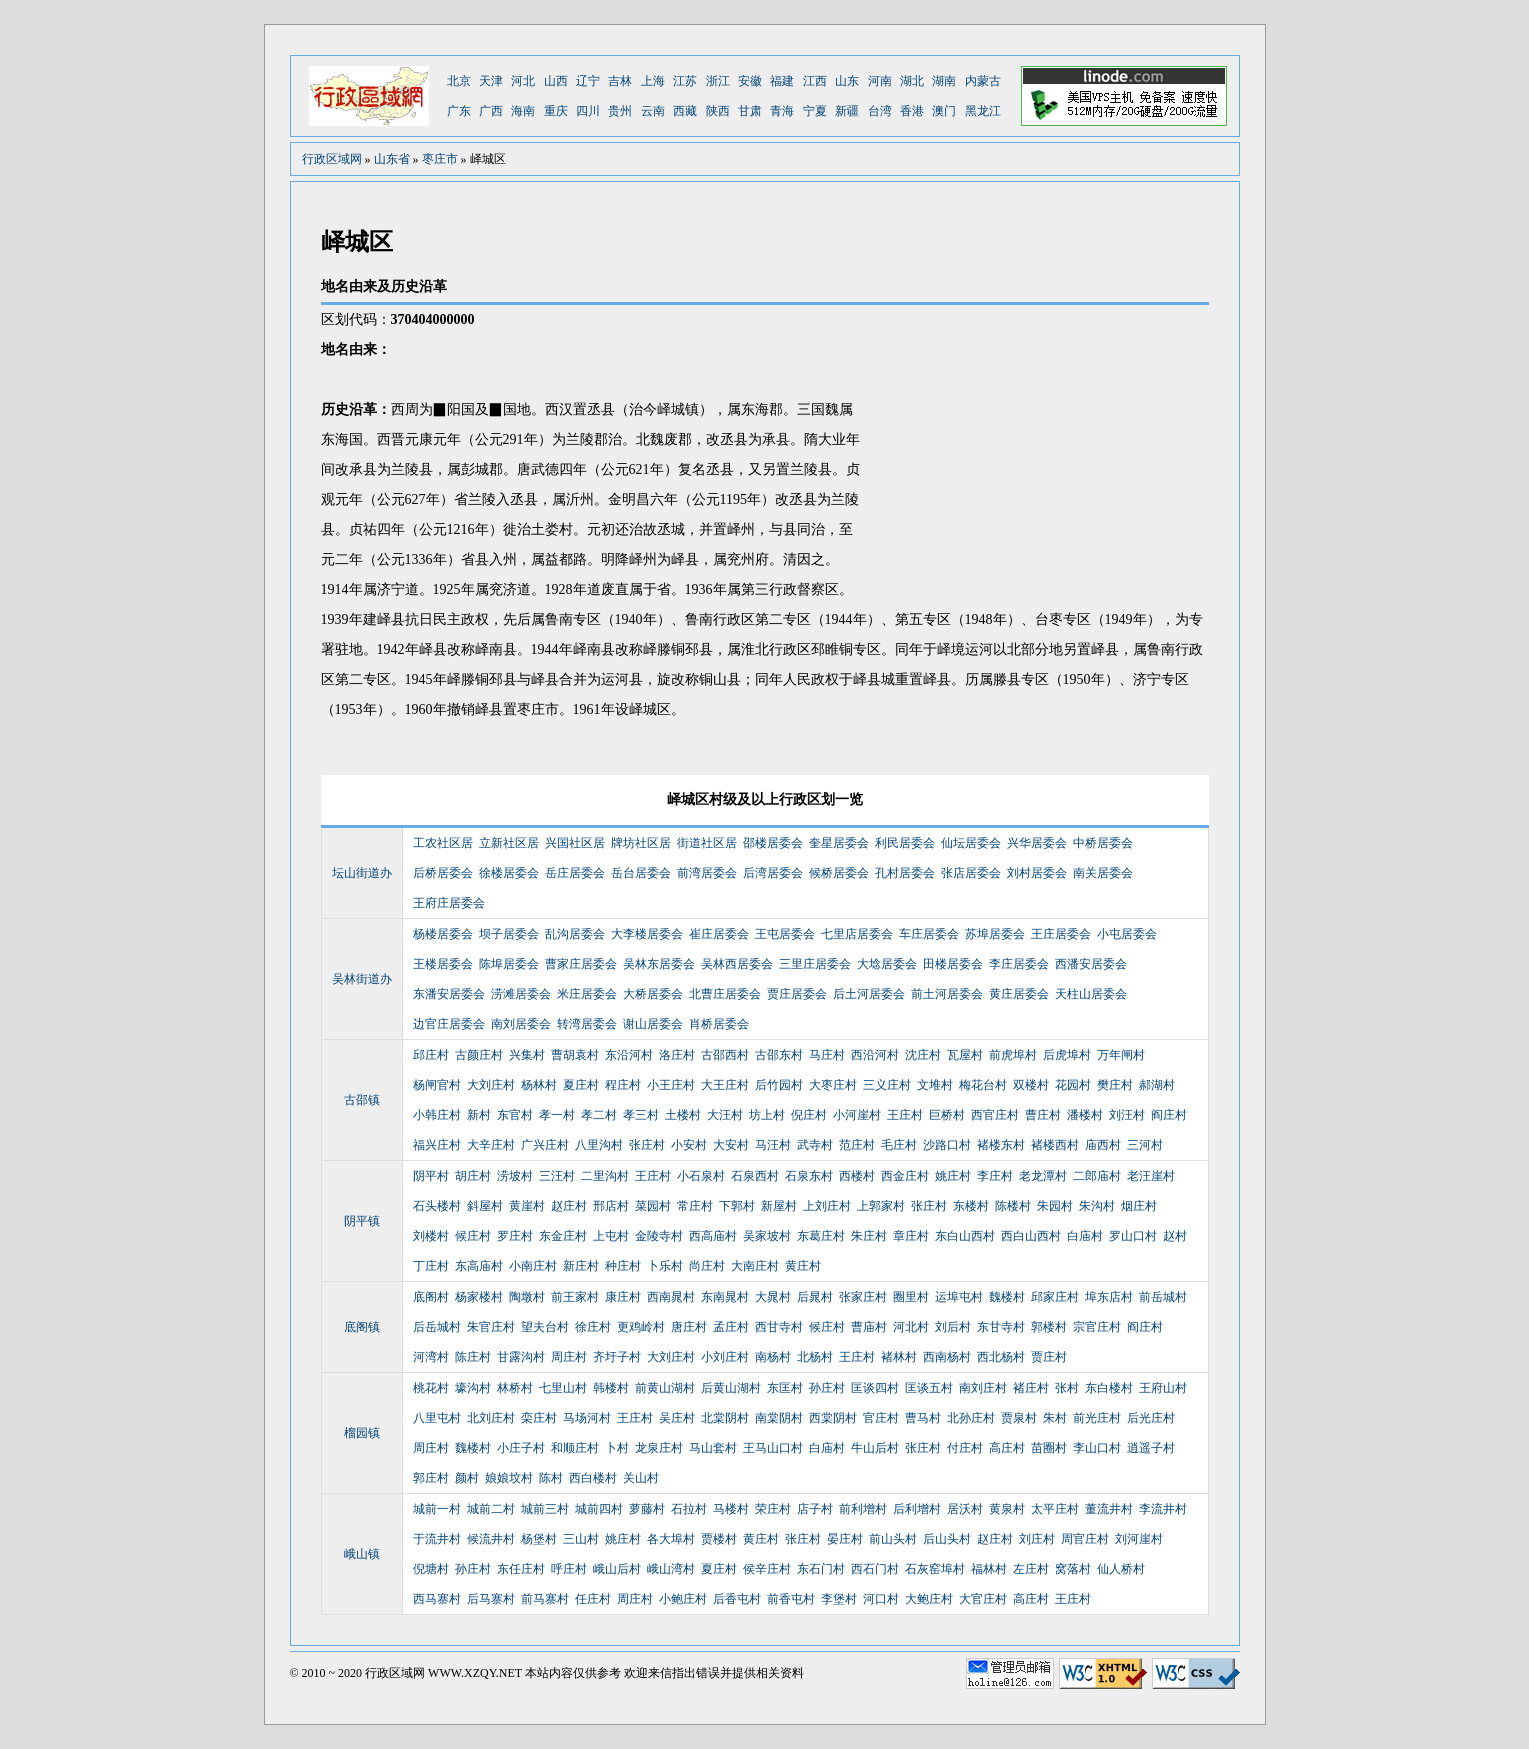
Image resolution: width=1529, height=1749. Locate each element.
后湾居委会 (773, 873)
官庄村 (881, 1418)
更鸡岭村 (641, 1327)
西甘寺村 (779, 1327)
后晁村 (815, 1297)
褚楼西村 (1055, 1145)
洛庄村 (677, 1055)
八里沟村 (599, 1145)
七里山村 (563, 1388)
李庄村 (995, 1176)
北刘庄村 (491, 1418)
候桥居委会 (839, 873)
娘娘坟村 (509, 1478)
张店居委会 (971, 873)
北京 (459, 81)
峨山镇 (362, 1554)
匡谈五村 (929, 1388)
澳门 (944, 111)
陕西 (718, 111)
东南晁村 (725, 1297)
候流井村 (491, 1539)
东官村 (515, 1115)
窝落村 (1073, 1569)
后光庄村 (1151, 1418)
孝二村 (599, 1115)
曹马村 (923, 1418)
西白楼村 (593, 1478)
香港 (912, 111)
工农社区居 (443, 843)
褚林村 (899, 1357)
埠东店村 (1109, 1297)
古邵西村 (725, 1055)
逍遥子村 (1151, 1448)
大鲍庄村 (929, 1599)
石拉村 (689, 1509)
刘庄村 (1037, 1539)
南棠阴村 (779, 1418)
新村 (479, 1115)
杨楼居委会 (443, 934)
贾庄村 (1049, 1357)
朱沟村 (1097, 1206)
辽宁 (588, 81)
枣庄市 (440, 159)
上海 (653, 81)
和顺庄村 (575, 1448)
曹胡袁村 (575, 1055)
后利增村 (917, 1509)
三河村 (1145, 1145)
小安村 (689, 1145)
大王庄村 (725, 1085)
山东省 (392, 159)
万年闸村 (1121, 1055)
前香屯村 (791, 1599)
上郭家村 (881, 1206)
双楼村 (1031, 1085)
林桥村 (515, 1388)
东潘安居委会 (449, 994)
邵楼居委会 (773, 843)
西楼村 (857, 1176)
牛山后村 (875, 1448)
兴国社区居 (575, 843)
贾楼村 (719, 1539)
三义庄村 (887, 1085)
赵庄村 (569, 1206)
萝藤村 (647, 1509)
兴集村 (527, 1055)
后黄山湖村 (731, 1388)
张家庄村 (863, 1297)
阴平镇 (362, 1221)
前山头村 (893, 1539)
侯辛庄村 (767, 1569)
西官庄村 (995, 1115)
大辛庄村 (491, 1145)
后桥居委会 (443, 873)
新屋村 (779, 1206)
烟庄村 (1139, 1206)
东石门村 (821, 1569)
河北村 (911, 1327)
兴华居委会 (1037, 843)
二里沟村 (605, 1176)
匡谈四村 (875, 1388)
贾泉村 (1019, 1418)
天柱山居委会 (1091, 994)
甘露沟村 (521, 1357)
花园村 (1073, 1085)
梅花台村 (983, 1085)
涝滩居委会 (521, 994)
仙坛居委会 (971, 843)
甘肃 (750, 111)
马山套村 (713, 1448)
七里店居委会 (857, 934)
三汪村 (557, 1176)
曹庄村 (1043, 1115)
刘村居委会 (1037, 873)
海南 (523, 111)
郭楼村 (1049, 1327)
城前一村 (437, 1509)
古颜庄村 (479, 1055)
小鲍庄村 (683, 1599)
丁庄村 (431, 1266)
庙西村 (1103, 1145)
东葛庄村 (821, 1236)
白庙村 (1085, 1236)
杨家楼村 (479, 1297)
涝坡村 (515, 1176)
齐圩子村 (617, 1357)
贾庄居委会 (797, 994)
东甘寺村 (1001, 1327)
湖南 (944, 81)
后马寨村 (491, 1599)
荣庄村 (773, 1509)
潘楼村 (1085, 1115)
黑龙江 (983, 111)
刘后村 (953, 1327)
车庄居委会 (929, 934)
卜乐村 (665, 1266)
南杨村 (773, 1357)
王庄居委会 (1061, 934)
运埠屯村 (959, 1297)
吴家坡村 (767, 1236)
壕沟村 (473, 1388)
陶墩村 (527, 1297)
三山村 (581, 1539)
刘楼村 (431, 1236)
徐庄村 (593, 1327)
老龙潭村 (1043, 1176)
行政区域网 (332, 159)
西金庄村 (905, 1176)
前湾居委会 (707, 873)
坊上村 (767, 1115)
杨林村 (539, 1085)
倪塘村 (431, 1569)
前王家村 (575, 1297)
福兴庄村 (437, 1145)
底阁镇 (362, 1327)
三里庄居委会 (815, 964)
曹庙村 (869, 1327)
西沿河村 (875, 1055)
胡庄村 (473, 1176)
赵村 (1175, 1236)
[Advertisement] (1041, 455)
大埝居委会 (887, 964)
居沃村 (965, 1509)
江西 (815, 81)
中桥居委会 (1103, 843)
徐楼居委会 (509, 873)
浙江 (718, 81)
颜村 (467, 1478)
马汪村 (773, 1145)
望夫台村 (545, 1327)
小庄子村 (521, 1448)
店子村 (815, 1509)
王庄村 (905, 1115)
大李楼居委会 (647, 934)
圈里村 (911, 1297)
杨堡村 (539, 1539)
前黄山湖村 (665, 1388)
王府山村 (1163, 1388)
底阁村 (431, 1297)
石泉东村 (809, 1176)
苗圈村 (1049, 1448)
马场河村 (587, 1418)
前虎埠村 (1013, 1055)
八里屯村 (437, 1418)
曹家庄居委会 (581, 964)
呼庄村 (569, 1569)
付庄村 (965, 1448)
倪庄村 (809, 1115)
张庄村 (647, 1145)
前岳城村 (1163, 1297)
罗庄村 (515, 1236)
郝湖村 (1157, 1085)
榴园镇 (362, 1433)
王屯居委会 (785, 934)
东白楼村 (1109, 1388)
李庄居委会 (1019, 964)
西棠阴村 (833, 1418)
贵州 (620, 111)
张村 (1067, 1388)
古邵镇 (362, 1100)
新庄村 (581, 1266)
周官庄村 (1085, 1539)
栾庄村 (539, 1418)
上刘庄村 (827, 1206)
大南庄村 (755, 1266)
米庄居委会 (587, 994)
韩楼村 (611, 1388)
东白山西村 (965, 1236)
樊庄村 (1115, 1085)
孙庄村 (827, 1388)
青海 (782, 111)
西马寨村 (437, 1599)
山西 (556, 81)
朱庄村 (869, 1236)
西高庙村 (713, 1236)
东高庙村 (479, 1266)
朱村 (1055, 1418)
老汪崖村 (1151, 1176)
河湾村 (431, 1357)
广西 (491, 111)
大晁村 (773, 1297)
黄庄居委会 (1019, 994)
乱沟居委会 (575, 934)
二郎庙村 (1097, 1176)
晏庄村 (845, 1539)
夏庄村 (581, 1085)
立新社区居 (509, 843)
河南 (880, 81)
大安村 (731, 1145)
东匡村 (785, 1388)
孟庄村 (731, 1327)
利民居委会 (905, 843)
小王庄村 (671, 1085)
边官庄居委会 (449, 1024)
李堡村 (839, 1599)
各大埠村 (671, 1539)
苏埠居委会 (995, 934)
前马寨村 (545, 1599)
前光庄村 (1097, 1418)
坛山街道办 (362, 873)
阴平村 (431, 1176)
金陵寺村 (659, 1236)
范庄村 (857, 1145)
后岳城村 (437, 1327)
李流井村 (1163, 1509)
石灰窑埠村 (935, 1569)
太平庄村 (1055, 1509)
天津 (491, 81)
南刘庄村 (983, 1388)
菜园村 (653, 1206)
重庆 (556, 111)
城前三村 (545, 1509)
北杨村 (815, 1357)
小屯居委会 (1127, 934)
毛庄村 (899, 1145)
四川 (588, 111)
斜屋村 (485, 1206)
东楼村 (971, 1206)
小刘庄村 (725, 1357)
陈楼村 (1013, 1206)
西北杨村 (1001, 1357)
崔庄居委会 (719, 934)
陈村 (551, 1478)
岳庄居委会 (575, 873)
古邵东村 (779, 1055)
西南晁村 (671, 1297)
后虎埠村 (1067, 1055)
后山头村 (947, 1539)
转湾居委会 (587, 1024)
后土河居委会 (869, 994)
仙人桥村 (1121, 1569)
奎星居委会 (839, 843)
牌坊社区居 (641, 843)
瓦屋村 (965, 1055)
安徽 (750, 81)
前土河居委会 (947, 994)
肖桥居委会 (719, 1024)
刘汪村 (1127, 1115)
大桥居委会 (653, 994)
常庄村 (695, 1206)
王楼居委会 (443, 964)
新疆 (847, 111)
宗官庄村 (1097, 1327)
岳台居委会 (641, 873)
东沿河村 (629, 1055)
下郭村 (737, 1206)
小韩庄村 (437, 1115)
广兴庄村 (545, 1145)
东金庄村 (563, 1236)
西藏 (685, 111)
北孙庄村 (971, 1418)
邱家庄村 (1055, 1297)
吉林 (620, 81)
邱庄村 (431, 1055)
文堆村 (935, 1085)
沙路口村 (947, 1145)
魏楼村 (1007, 1297)
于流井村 (437, 1539)
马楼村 (731, 1509)
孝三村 (641, 1115)
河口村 (881, 1599)
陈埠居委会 (509, 964)
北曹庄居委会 (725, 994)
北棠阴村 (725, 1418)
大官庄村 (983, 1599)
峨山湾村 (671, 1569)
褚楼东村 (1001, 1145)
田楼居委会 (953, 964)
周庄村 (569, 1357)
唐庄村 (689, 1327)
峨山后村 (617, 1569)
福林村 (989, 1569)
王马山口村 (773, 1448)
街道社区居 (707, 843)
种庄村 (623, 1266)
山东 (847, 81)
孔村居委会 (905, 873)
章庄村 (911, 1236)
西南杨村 (947, 1357)
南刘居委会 (521, 1024)
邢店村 (611, 1206)
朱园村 (1055, 1206)
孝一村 (557, 1115)
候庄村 (473, 1236)
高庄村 (1007, 1448)
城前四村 (599, 1509)
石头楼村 (437, 1206)
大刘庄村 (491, 1085)
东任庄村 (521, 1569)
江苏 (685, 81)
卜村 (617, 1448)
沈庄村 (923, 1055)
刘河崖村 (1139, 1539)
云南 (653, 111)
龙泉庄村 (659, 1448)
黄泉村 (1007, 1509)
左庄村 (1031, 1569)
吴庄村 (677, 1418)
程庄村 (623, 1085)
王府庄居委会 (449, 903)
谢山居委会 (653, 1024)
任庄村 (593, 1599)
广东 (459, 111)
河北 (523, 81)
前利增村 (863, 1509)
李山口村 (1097, 1448)
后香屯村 (737, 1599)
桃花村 (431, 1388)
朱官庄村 (491, 1327)
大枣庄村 (833, 1085)
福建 (782, 81)
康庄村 (623, 1297)
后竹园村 (779, 1085)
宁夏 (815, 111)
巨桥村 (947, 1115)
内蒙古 (983, 81)
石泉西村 (755, 1176)
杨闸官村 (437, 1085)
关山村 (641, 1478)
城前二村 (491, 1509)
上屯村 (611, 1236)
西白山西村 (1031, 1236)
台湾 (880, 111)
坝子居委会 (509, 934)
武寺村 (815, 1145)
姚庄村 (953, 1176)
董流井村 (1109, 1509)
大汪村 (725, 1115)
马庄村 (827, 1055)
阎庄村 (1169, 1115)
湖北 (912, 81)
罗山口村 (1133, 1236)
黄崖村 (527, 1206)
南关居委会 (1103, 873)
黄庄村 (803, 1266)
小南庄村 (533, 1266)
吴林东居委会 (659, 964)
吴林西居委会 (737, 964)
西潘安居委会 (1091, 964)
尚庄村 (707, 1266)
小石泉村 (701, 1176)
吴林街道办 (362, 979)
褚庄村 (1031, 1388)
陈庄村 (473, 1357)
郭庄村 (431, 1478)
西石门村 (875, 1569)
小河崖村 (857, 1115)
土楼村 (683, 1115)
